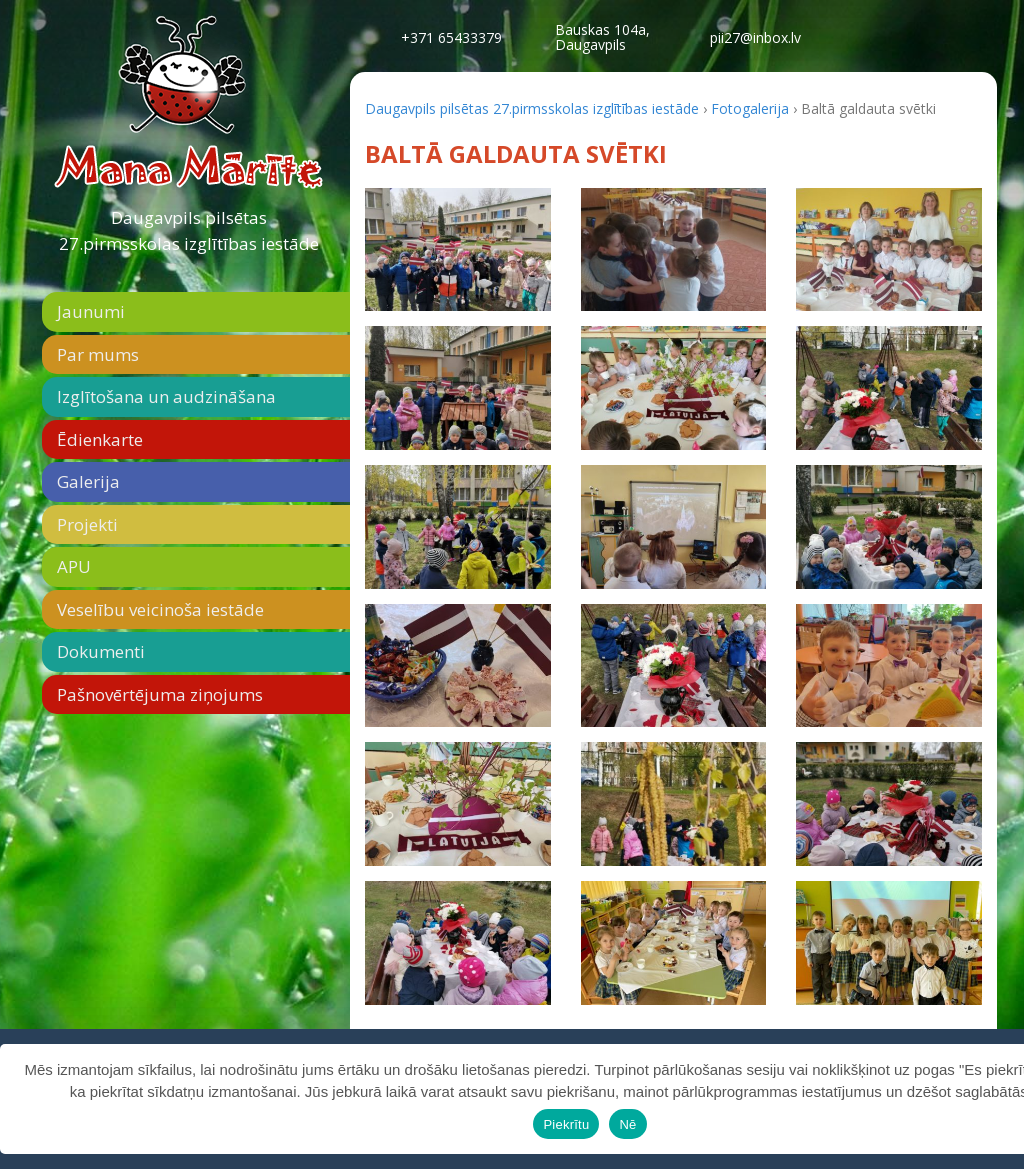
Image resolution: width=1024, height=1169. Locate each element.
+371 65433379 (451, 37)
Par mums (98, 354)
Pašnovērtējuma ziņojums (160, 694)
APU (74, 566)
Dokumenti (101, 651)
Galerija (88, 481)
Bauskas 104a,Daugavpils (602, 37)
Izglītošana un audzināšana (166, 396)
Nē (627, 1124)
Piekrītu (566, 1124)
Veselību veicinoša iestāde (160, 609)
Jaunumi (91, 311)
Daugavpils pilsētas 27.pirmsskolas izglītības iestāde (189, 230)
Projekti (87, 524)
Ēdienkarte (100, 439)
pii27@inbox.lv (755, 37)
